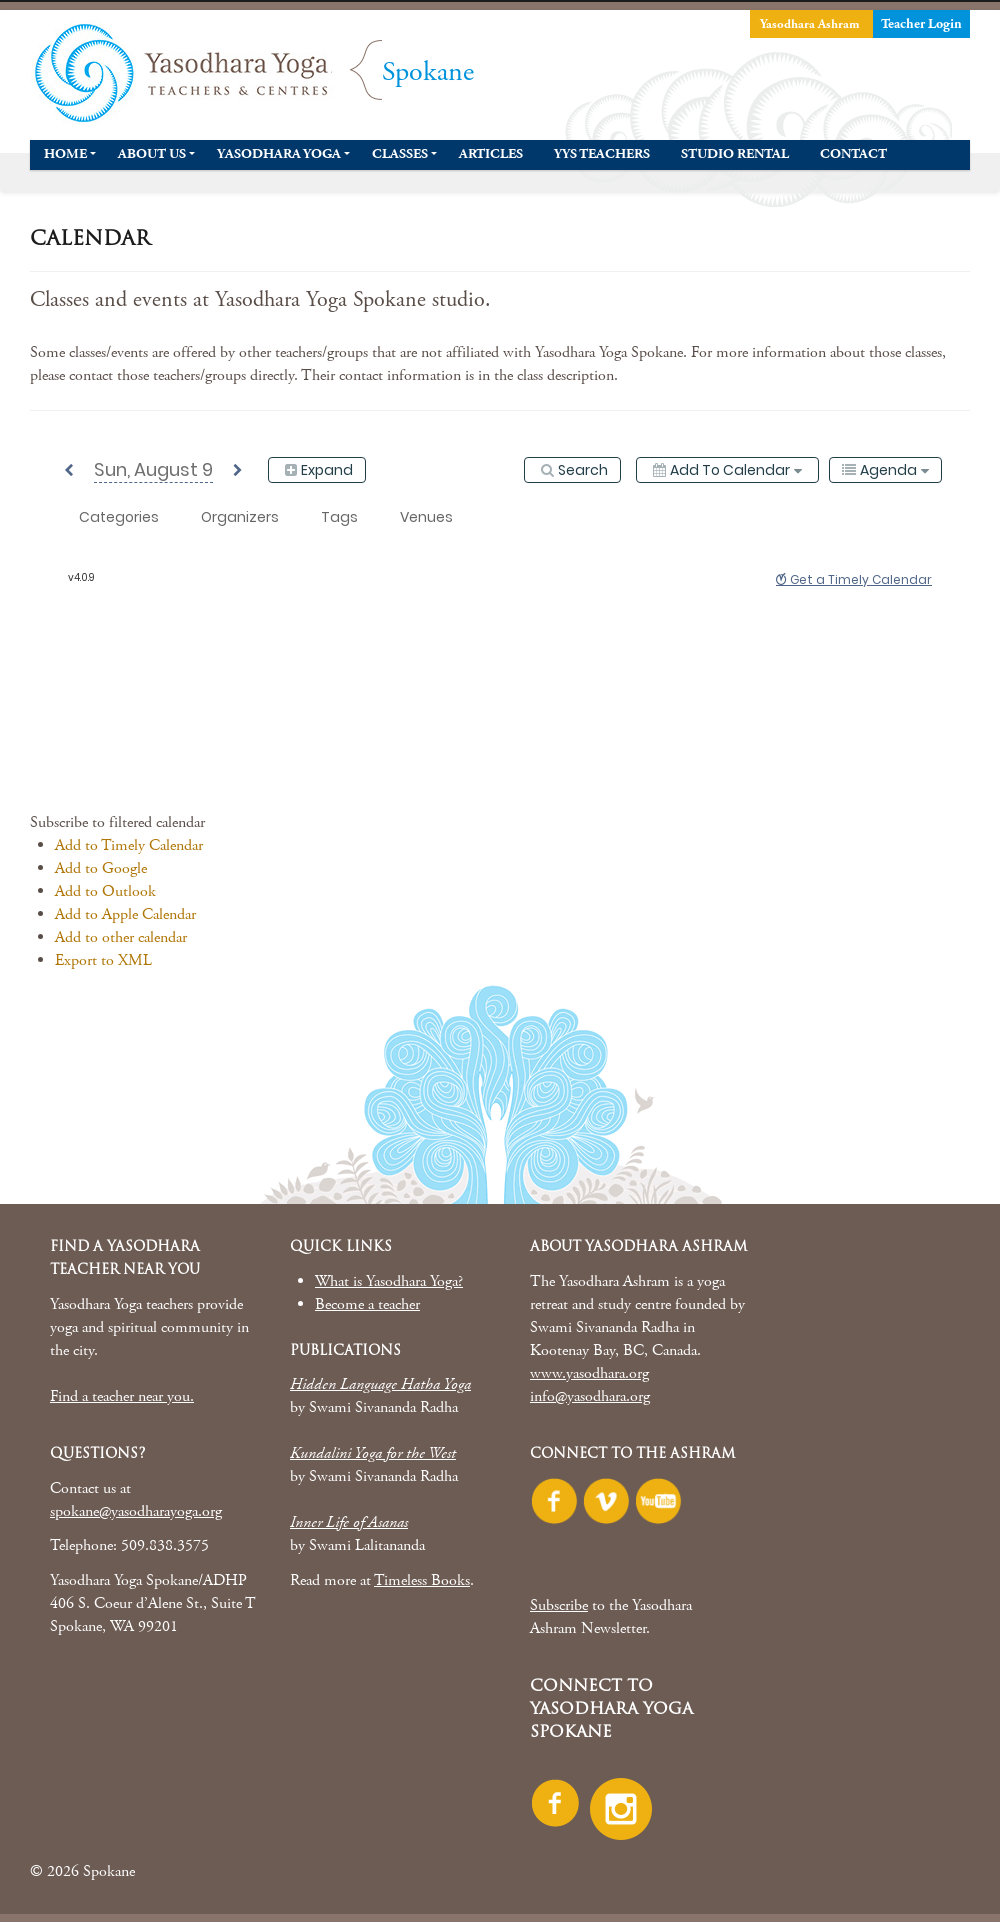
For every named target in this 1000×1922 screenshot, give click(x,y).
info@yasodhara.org (590, 1396)
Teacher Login (921, 24)
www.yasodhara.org (589, 1373)
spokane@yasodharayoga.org (136, 1511)
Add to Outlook (105, 891)
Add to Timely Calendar (129, 845)
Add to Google (101, 868)
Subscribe (559, 1605)
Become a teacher (367, 1304)
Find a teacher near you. (122, 1396)
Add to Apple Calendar (125, 914)
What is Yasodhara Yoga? (389, 1281)
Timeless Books (422, 1580)
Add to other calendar (121, 937)
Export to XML (103, 960)
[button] (117, 822)
